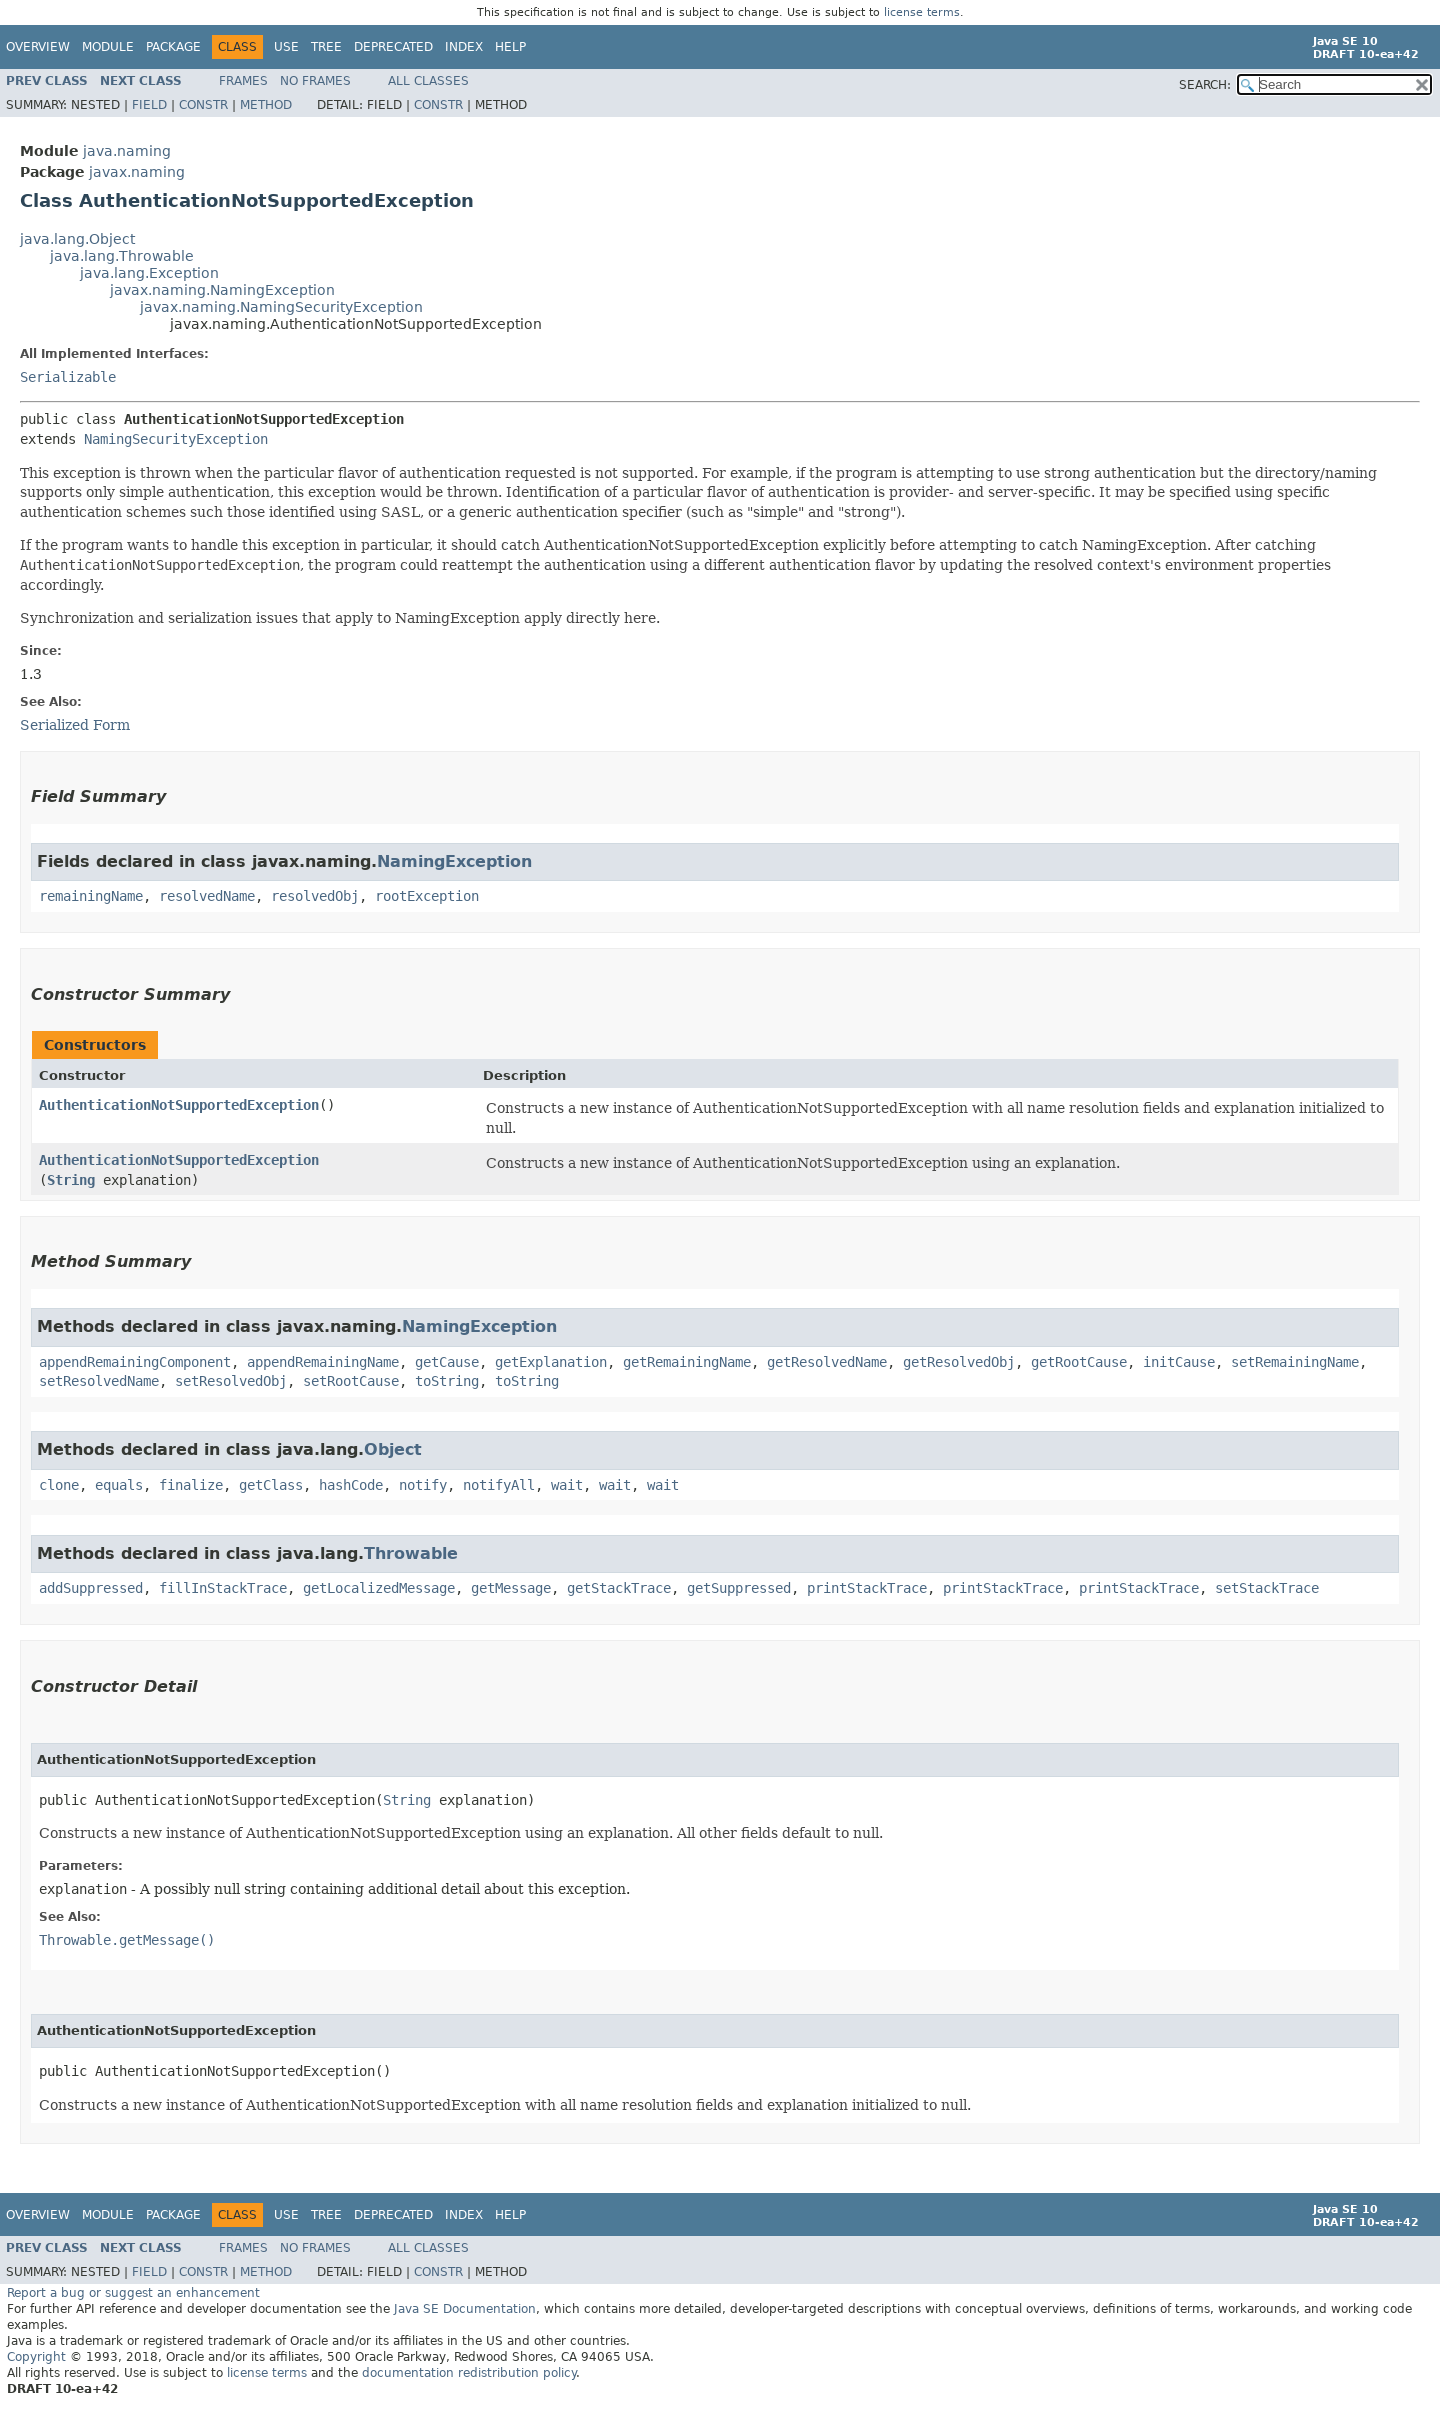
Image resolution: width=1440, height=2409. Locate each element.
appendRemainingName (323, 1362)
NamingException (454, 861)
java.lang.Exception (149, 273)
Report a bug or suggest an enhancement (133, 2293)
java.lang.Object (77, 239)
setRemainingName (1295, 1362)
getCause (447, 1362)
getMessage (511, 1588)
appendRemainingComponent (135, 1362)
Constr (203, 105)
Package (173, 47)
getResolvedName (827, 1362)
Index (464, 47)
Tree (326, 47)
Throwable (411, 1553)
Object (393, 1449)
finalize (191, 1485)
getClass (271, 1485)
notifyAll (499, 1485)
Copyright (36, 2357)
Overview (38, 47)
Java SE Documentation (465, 2309)
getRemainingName (687, 1362)
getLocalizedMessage (379, 1588)
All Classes (428, 81)
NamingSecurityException (176, 439)
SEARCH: (1205, 85)
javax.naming (137, 172)
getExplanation (551, 1362)
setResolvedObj (231, 1381)
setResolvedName (99, 1381)
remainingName (91, 896)
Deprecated (393, 47)
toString (447, 1381)
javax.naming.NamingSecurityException (281, 307)
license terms (922, 12)
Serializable (68, 377)
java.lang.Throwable (122, 256)
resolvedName (207, 896)
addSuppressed (91, 1588)
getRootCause (1079, 1362)
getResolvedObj (959, 1362)
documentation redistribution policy (469, 2373)
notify (423, 1485)
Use (286, 47)
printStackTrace (867, 1588)
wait (567, 1485)
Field (149, 105)
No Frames (315, 81)
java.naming (127, 151)
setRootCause (351, 1381)
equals (119, 1485)
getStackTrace (619, 1588)
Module (108, 47)
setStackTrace (1267, 1588)
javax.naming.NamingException (222, 290)
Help (510, 47)
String (71, 1180)
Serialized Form (75, 725)
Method (266, 105)
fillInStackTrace (223, 1588)
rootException (427, 896)
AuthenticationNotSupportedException (179, 1105)
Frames (243, 81)
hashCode (351, 1485)
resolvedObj (315, 896)
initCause (1179, 1362)
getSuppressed (739, 1588)
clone (59, 1485)
